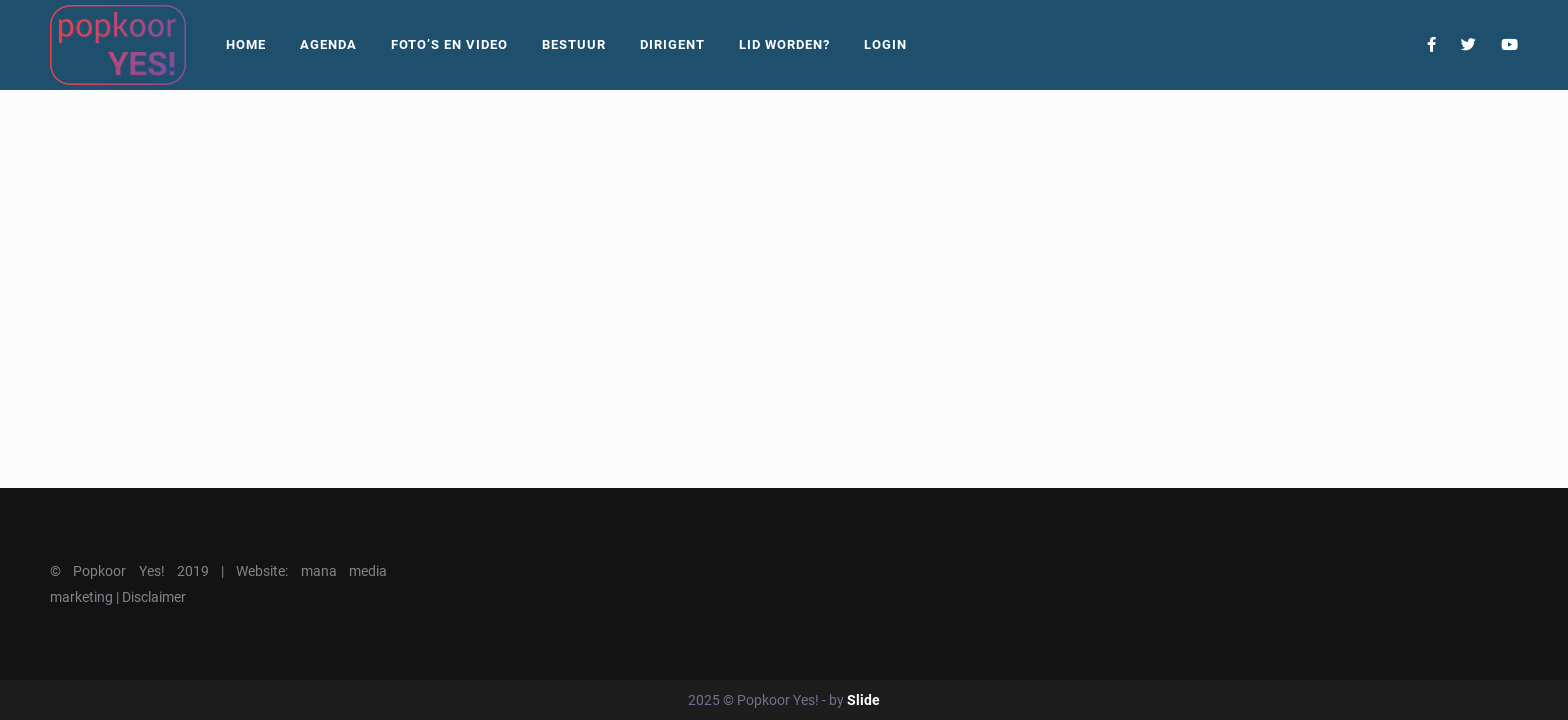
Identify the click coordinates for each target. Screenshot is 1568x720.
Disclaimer (154, 597)
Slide (863, 700)
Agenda (328, 44)
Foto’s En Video (449, 44)
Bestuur (574, 44)
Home (246, 44)
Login (885, 44)
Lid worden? (784, 44)
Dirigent (672, 44)
